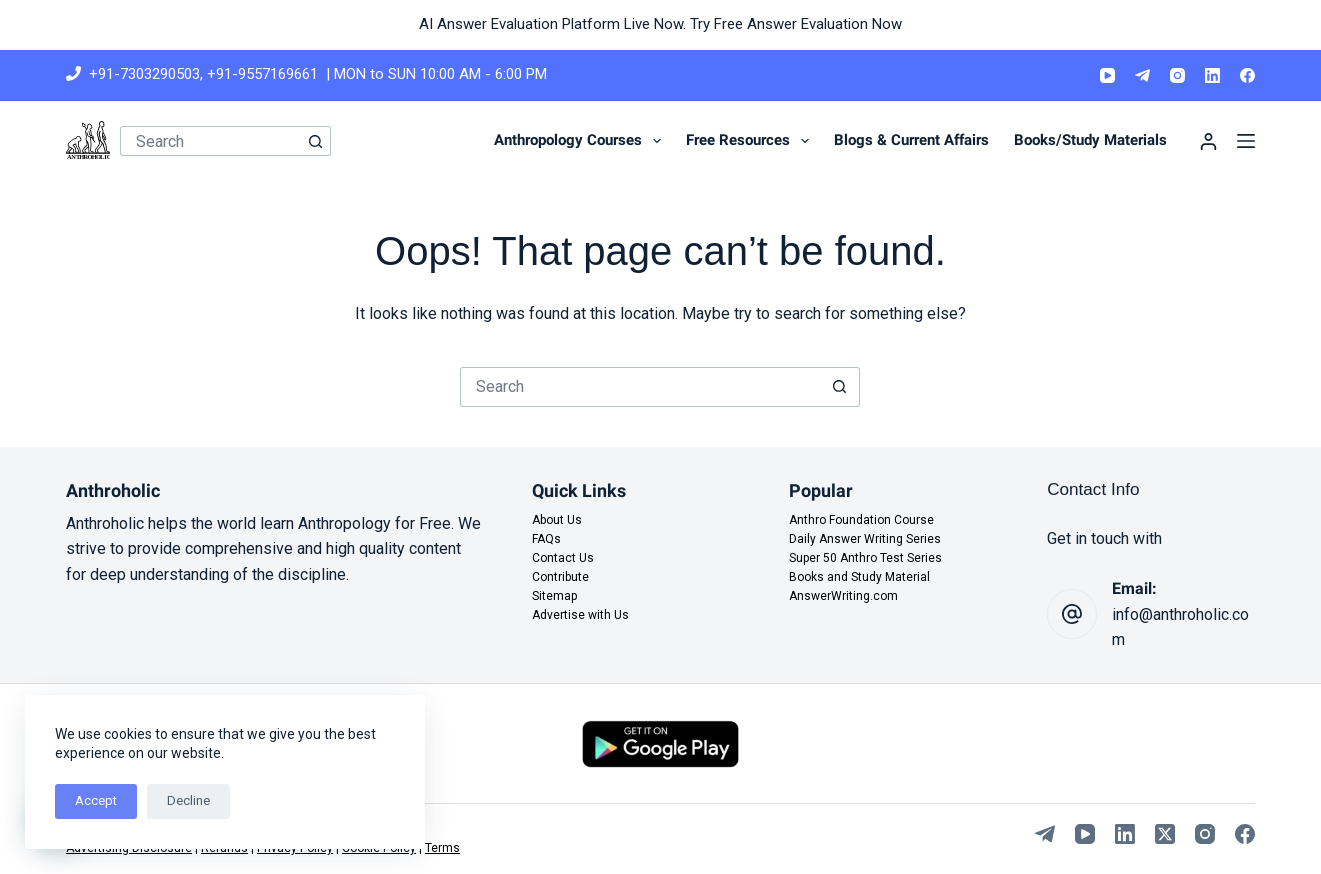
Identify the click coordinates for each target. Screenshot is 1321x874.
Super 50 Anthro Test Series (865, 558)
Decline (188, 800)
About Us (557, 520)
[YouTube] (1107, 75)
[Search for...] (210, 141)
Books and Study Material (859, 577)
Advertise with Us (580, 615)
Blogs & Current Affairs (911, 140)
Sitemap (554, 596)
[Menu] (1246, 141)
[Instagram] (1177, 75)
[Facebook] (1247, 75)
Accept (96, 800)
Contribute (560, 577)
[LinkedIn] (1212, 75)
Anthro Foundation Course (861, 520)
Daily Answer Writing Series (865, 539)
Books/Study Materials (1090, 140)
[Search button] (316, 141)
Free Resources (751, 141)
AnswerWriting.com (843, 596)
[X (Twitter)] (1165, 834)
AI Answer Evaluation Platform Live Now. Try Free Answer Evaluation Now (660, 24)
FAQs (546, 539)
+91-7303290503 (144, 74)
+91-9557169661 (262, 74)
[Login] (1208, 141)
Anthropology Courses (581, 141)
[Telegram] (1142, 75)
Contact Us (563, 558)
